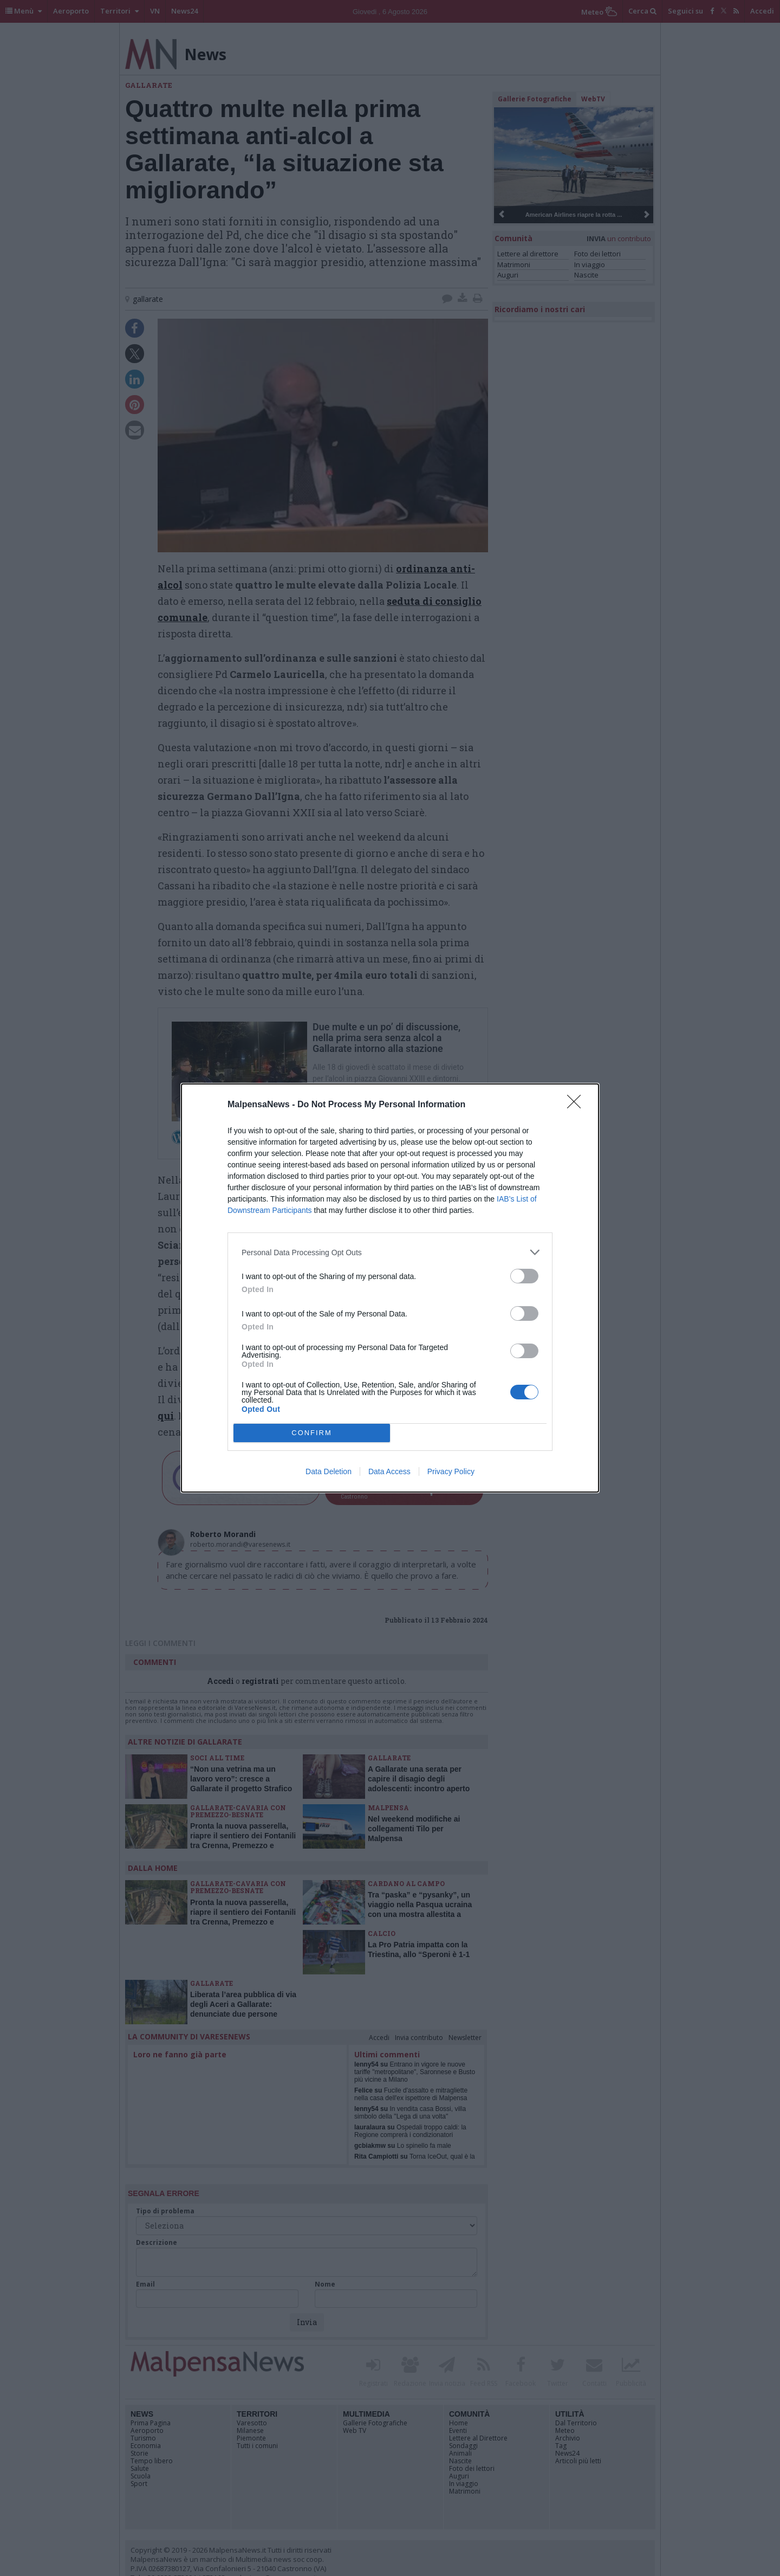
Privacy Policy (450, 1471)
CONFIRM (311, 1433)
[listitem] (390, 1252)
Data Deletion (329, 1471)
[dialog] (390, 1288)
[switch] (524, 1276)
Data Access (389, 1471)
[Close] (577, 1105)
